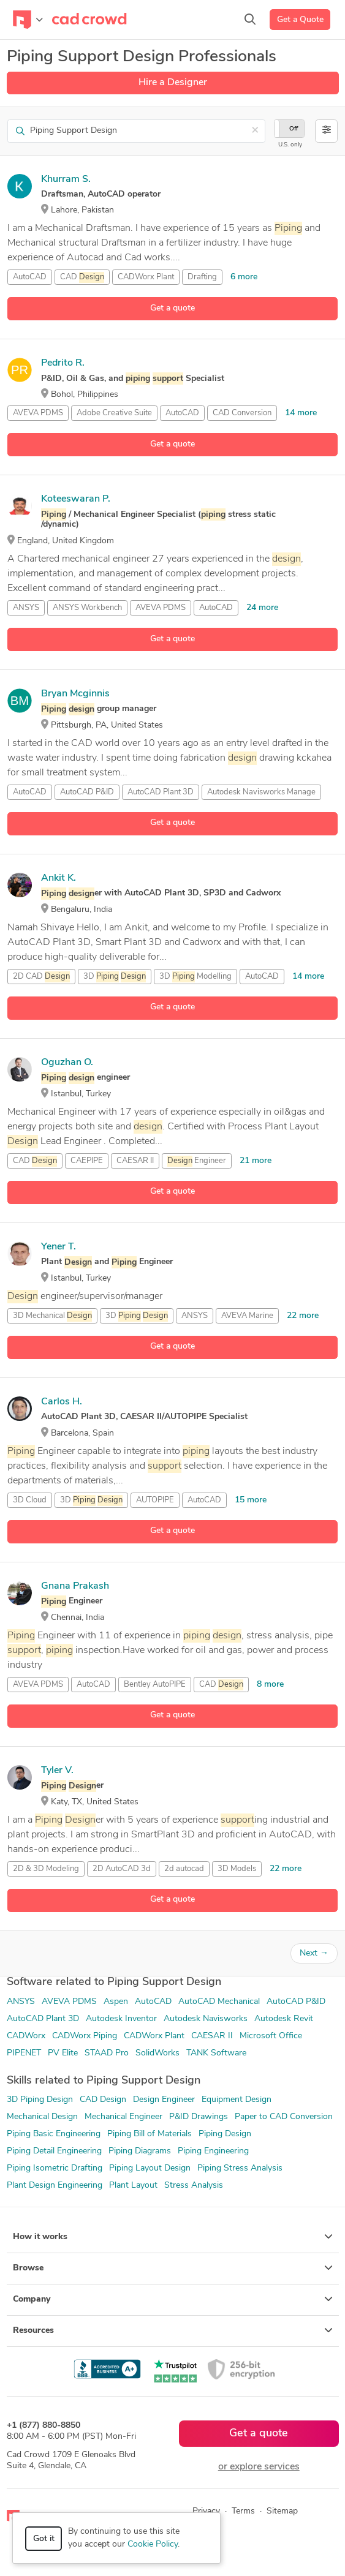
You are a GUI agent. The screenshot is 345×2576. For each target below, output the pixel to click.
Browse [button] (173, 2268)
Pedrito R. (63, 363)
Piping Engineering (213, 2151)
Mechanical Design (42, 2117)
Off (293, 129)
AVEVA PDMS (38, 413)
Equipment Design (236, 2099)
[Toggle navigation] (28, 19)
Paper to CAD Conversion (284, 2117)
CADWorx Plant (146, 277)
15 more (251, 1500)
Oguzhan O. (67, 1063)
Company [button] (173, 2299)
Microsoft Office (271, 2036)
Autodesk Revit (283, 2019)
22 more (303, 1315)
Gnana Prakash (75, 1586)
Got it (44, 2539)
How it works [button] (173, 2237)
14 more (301, 413)
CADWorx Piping (84, 2036)
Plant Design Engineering (54, 2185)
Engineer (196, 1161)
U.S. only (290, 144)
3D (114, 976)
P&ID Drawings (198, 2117)
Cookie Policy (152, 2544)
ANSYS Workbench (87, 608)
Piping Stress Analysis (239, 2168)
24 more (262, 607)
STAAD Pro (107, 2053)
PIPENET (24, 2053)
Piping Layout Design (150, 2168)
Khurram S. (66, 179)
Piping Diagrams (139, 2151)
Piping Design (225, 2134)
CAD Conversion (242, 413)
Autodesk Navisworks (206, 2019)
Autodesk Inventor (121, 2019)
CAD (82, 277)
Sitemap (282, 2511)
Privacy (206, 2511)
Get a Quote (300, 19)
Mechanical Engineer (123, 2117)
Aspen (116, 2001)
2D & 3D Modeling (46, 1869)
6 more (243, 277)
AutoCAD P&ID (87, 792)
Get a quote (172, 308)
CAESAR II (135, 1161)
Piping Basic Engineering (53, 2134)
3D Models (237, 1869)
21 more (255, 1161)
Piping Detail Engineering (54, 2151)
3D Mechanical (52, 1316)
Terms (243, 2511)
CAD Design (103, 2099)
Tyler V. (57, 1771)
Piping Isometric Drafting (54, 2168)
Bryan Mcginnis (75, 694)
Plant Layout (133, 2185)
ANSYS (26, 608)
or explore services (259, 2467)
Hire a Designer (172, 83)
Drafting (202, 277)
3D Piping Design (40, 2099)
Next (314, 1953)
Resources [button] (173, 2330)
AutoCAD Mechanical (219, 2001)
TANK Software (216, 2053)
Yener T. (58, 1247)
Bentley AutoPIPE (155, 1685)
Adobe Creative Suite (114, 413)
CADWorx (26, 2036)
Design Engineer (164, 2099)
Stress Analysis (193, 2185)
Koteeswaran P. (75, 499)
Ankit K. (58, 878)
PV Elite (63, 2053)
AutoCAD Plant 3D (160, 792)
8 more (270, 1684)
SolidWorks (157, 2053)
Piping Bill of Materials (149, 2134)
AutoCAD (30, 277)
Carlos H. (61, 1402)
